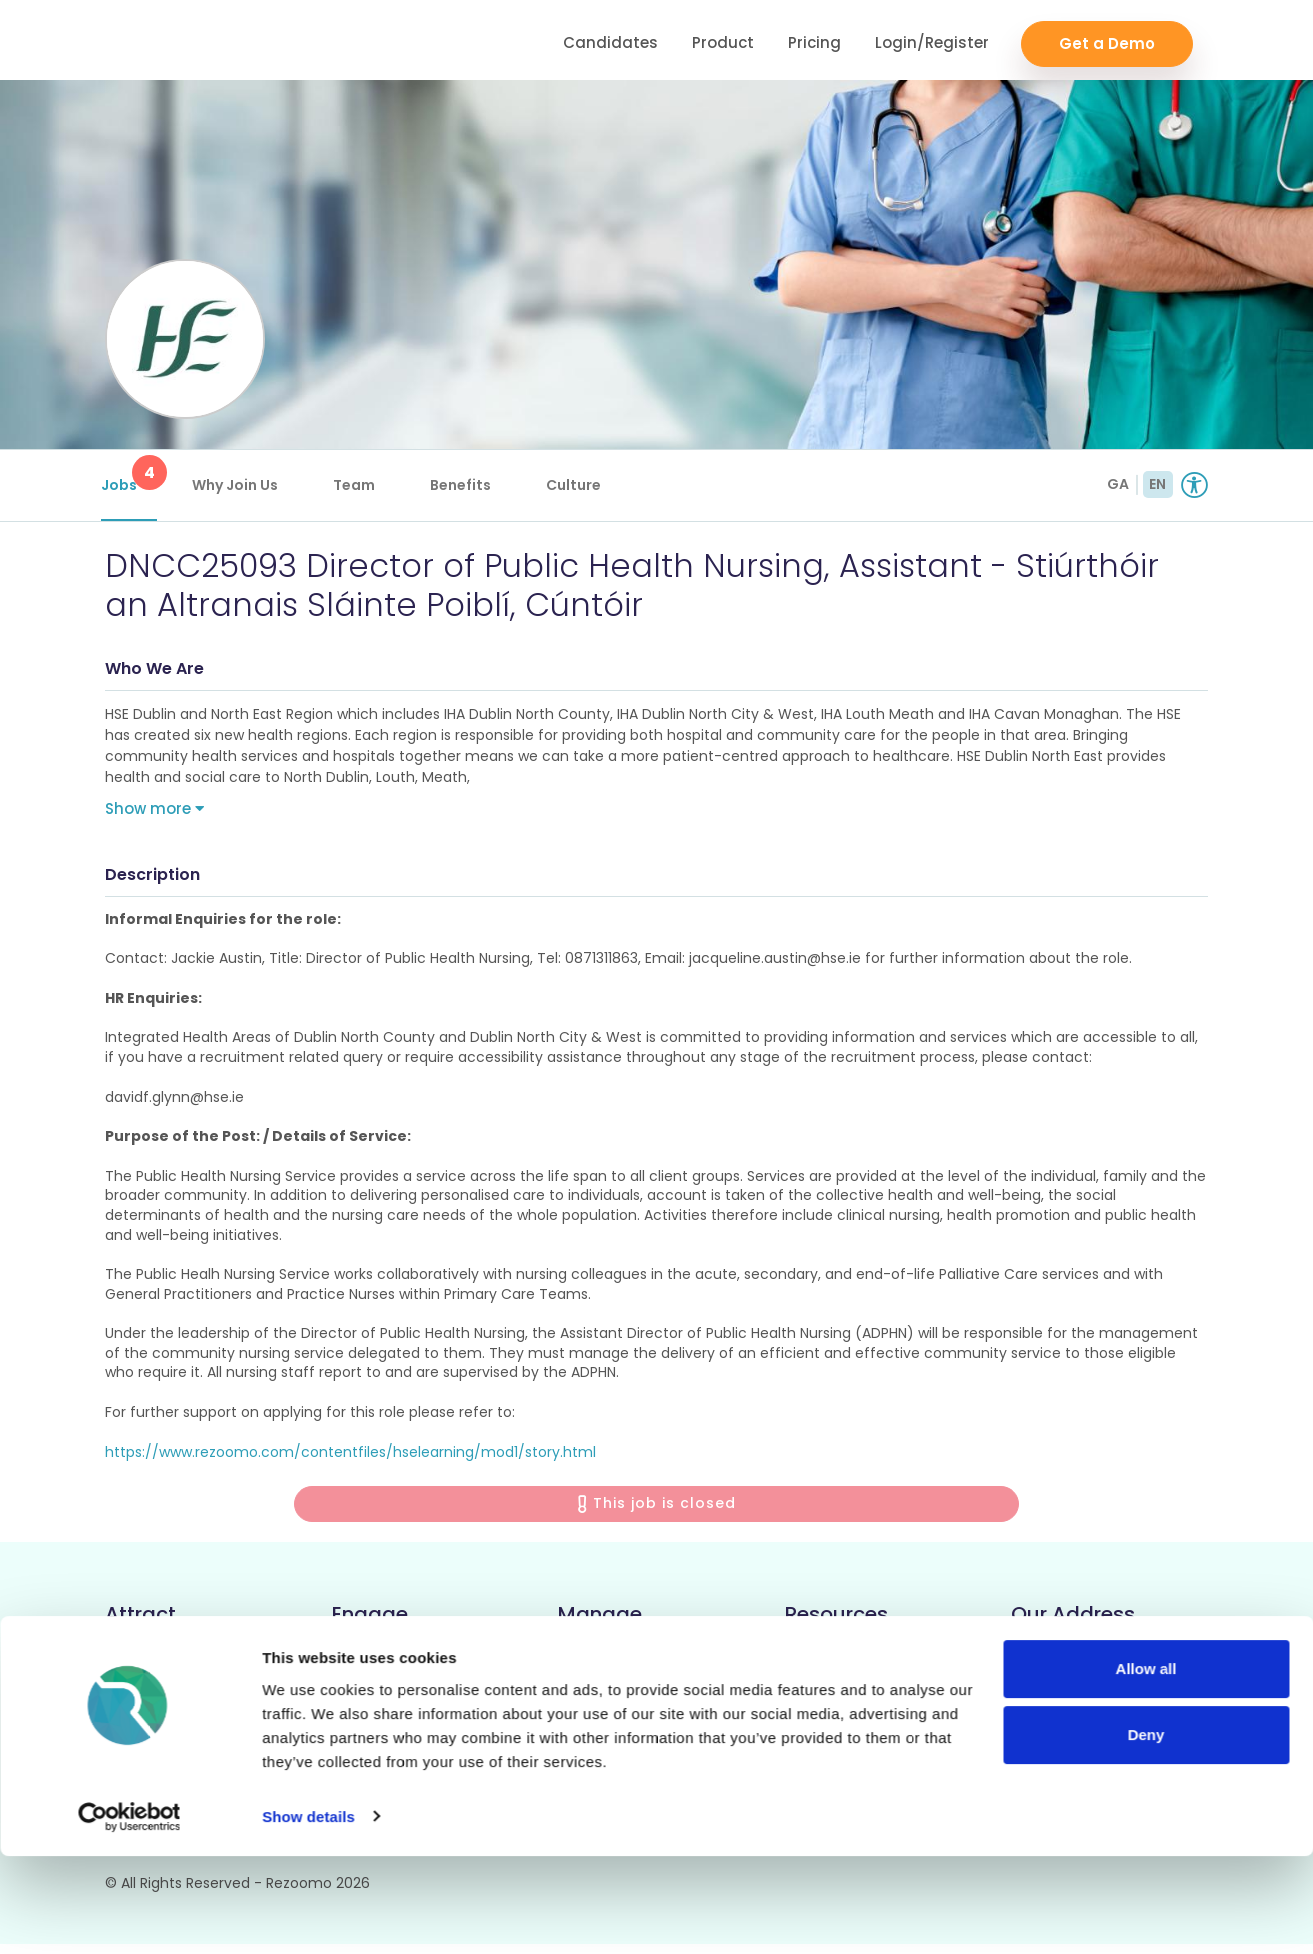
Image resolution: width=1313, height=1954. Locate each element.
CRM (350, 1667)
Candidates (610, 40)
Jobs (133, 475)
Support (817, 1667)
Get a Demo (1107, 40)
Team (358, 485)
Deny (1146, 1832)
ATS (573, 1667)
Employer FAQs (845, 1701)
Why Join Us (239, 485)
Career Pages (159, 1667)
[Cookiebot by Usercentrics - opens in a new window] (129, 1915)
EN (1157, 484)
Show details (308, 1914)
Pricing (814, 40)
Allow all (1146, 1767)
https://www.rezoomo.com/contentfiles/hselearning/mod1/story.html (350, 1461)
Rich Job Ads (155, 1701)
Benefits (464, 485)
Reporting (597, 1701)
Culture (577, 485)
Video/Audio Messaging (423, 1701)
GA (1118, 484)
